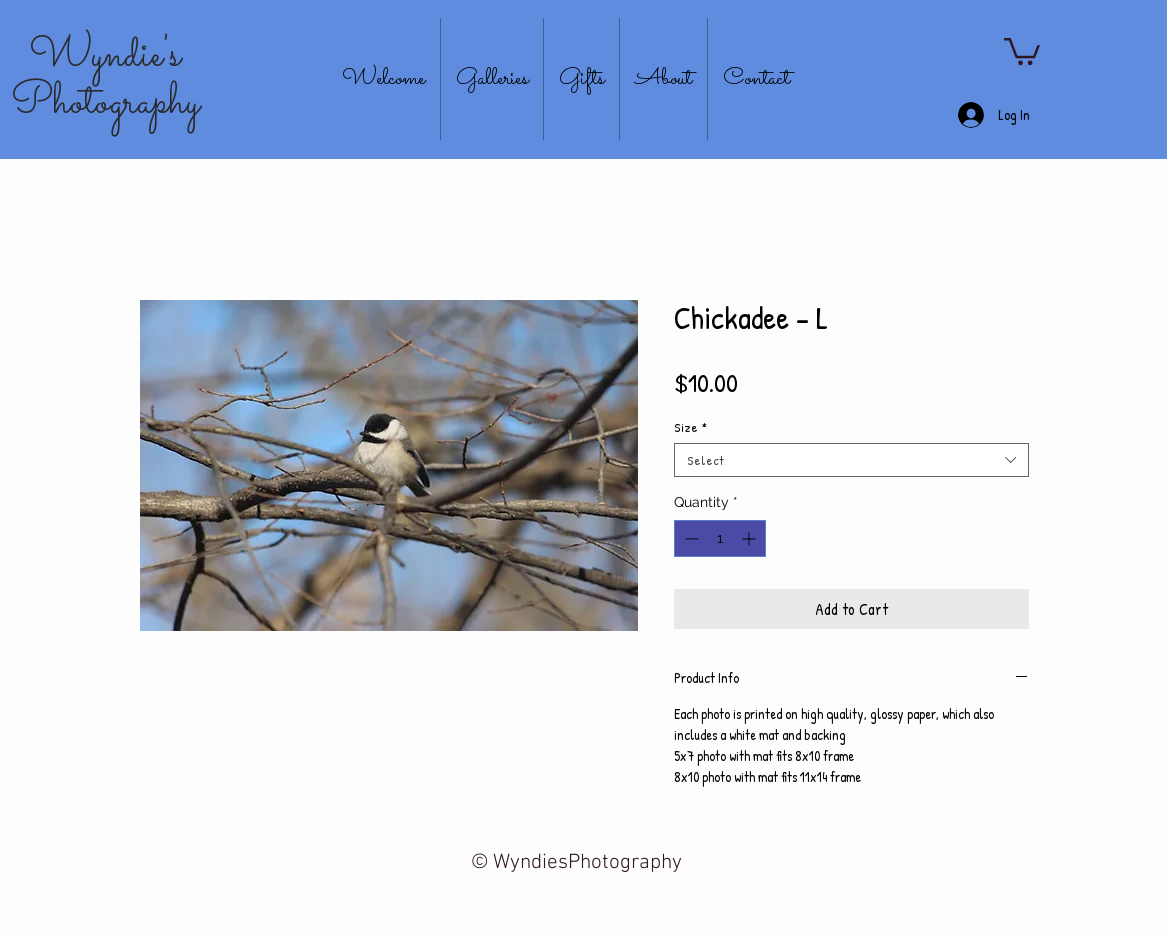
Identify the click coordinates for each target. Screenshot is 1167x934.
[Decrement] (689, 538)
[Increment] (750, 538)
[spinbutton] (720, 538)
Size (690, 427)
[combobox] (851, 460)
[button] (1022, 50)
